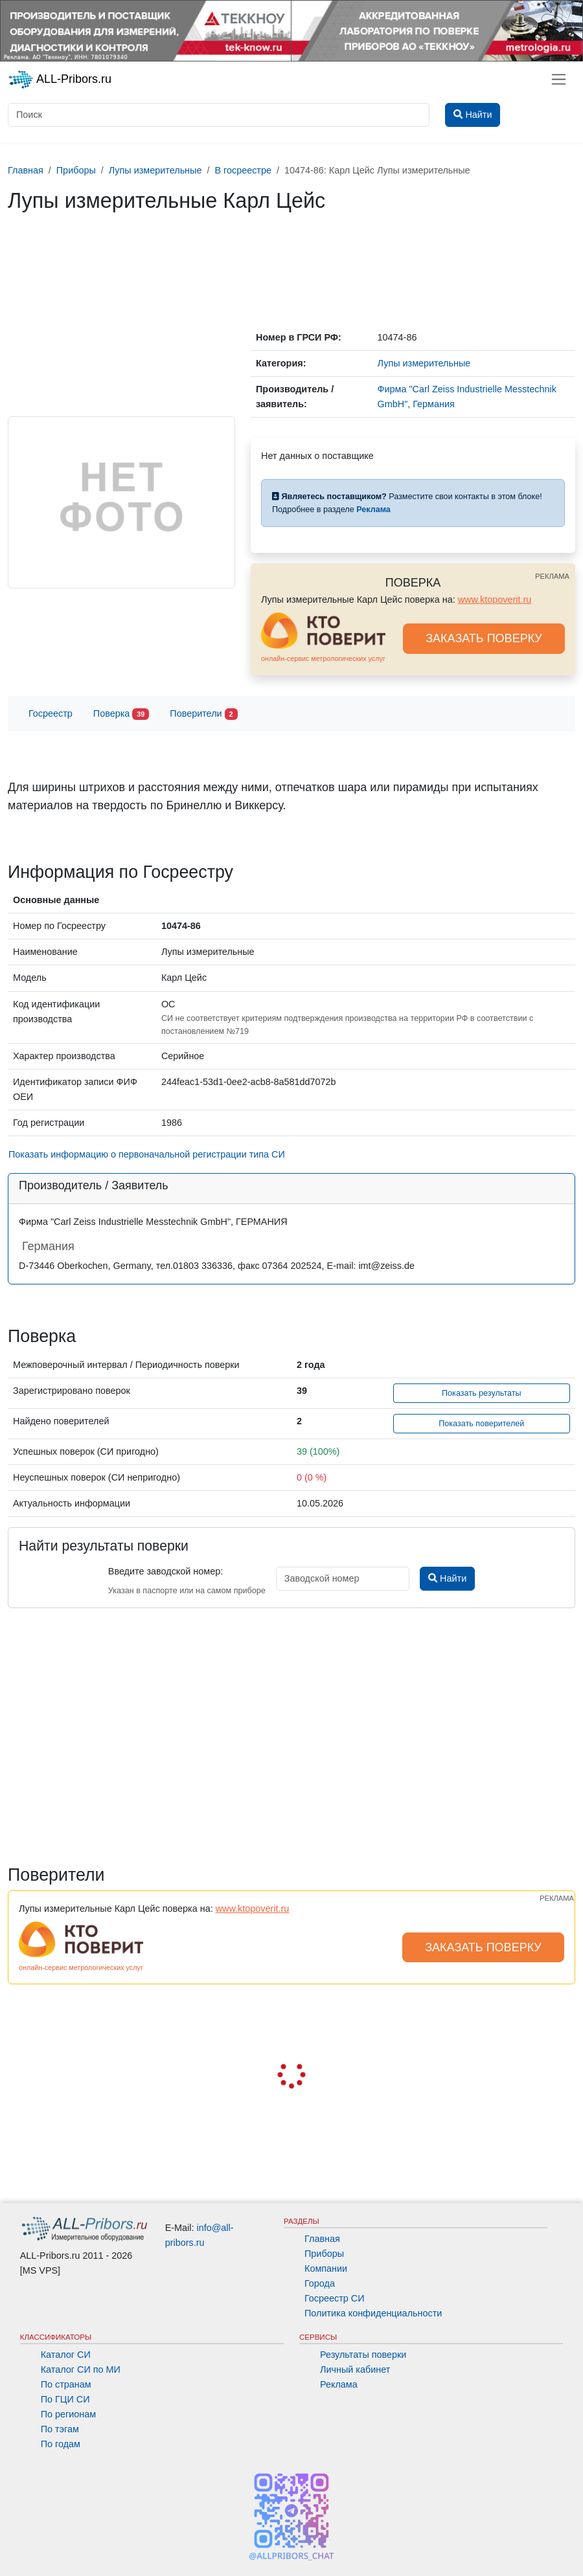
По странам (66, 2384)
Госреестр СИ (334, 2298)
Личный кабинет (355, 2369)
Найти (447, 1578)
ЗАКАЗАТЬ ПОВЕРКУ (484, 638)
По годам (60, 2444)
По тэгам (60, 2429)
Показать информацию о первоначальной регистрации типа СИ (146, 1154)
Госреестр (51, 713)
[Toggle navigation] (558, 79)
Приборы (324, 2253)
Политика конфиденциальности (373, 2313)
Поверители (203, 714)
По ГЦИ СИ (65, 2399)
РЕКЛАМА (552, 576)
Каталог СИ (66, 2354)
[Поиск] (218, 115)
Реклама (339, 2384)
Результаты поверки (363, 2354)
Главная (322, 2239)
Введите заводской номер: (165, 1571)
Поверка (121, 714)
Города (319, 2283)
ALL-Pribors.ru (59, 79)
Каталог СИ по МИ (80, 2369)
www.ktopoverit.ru (495, 599)
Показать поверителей (481, 1423)
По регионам (69, 2414)
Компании (325, 2268)
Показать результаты (481, 1393)
